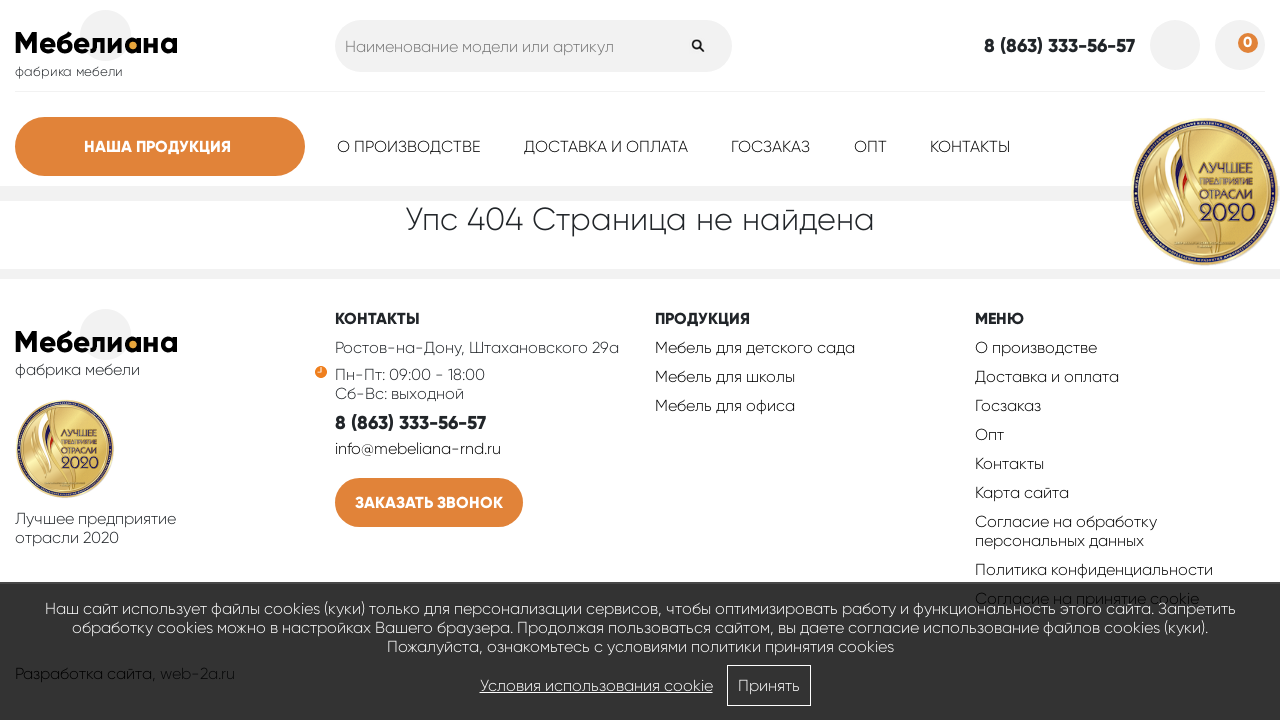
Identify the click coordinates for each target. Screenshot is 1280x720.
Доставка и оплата (606, 146)
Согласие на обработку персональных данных (1066, 531)
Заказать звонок (429, 502)
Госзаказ (770, 146)
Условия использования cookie (596, 685)
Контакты (970, 146)
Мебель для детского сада (755, 347)
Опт (870, 146)
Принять (769, 685)
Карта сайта (1022, 492)
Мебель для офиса (725, 405)
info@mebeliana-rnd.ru (418, 448)
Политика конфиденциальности (1094, 569)
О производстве (409, 146)
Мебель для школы (725, 376)
